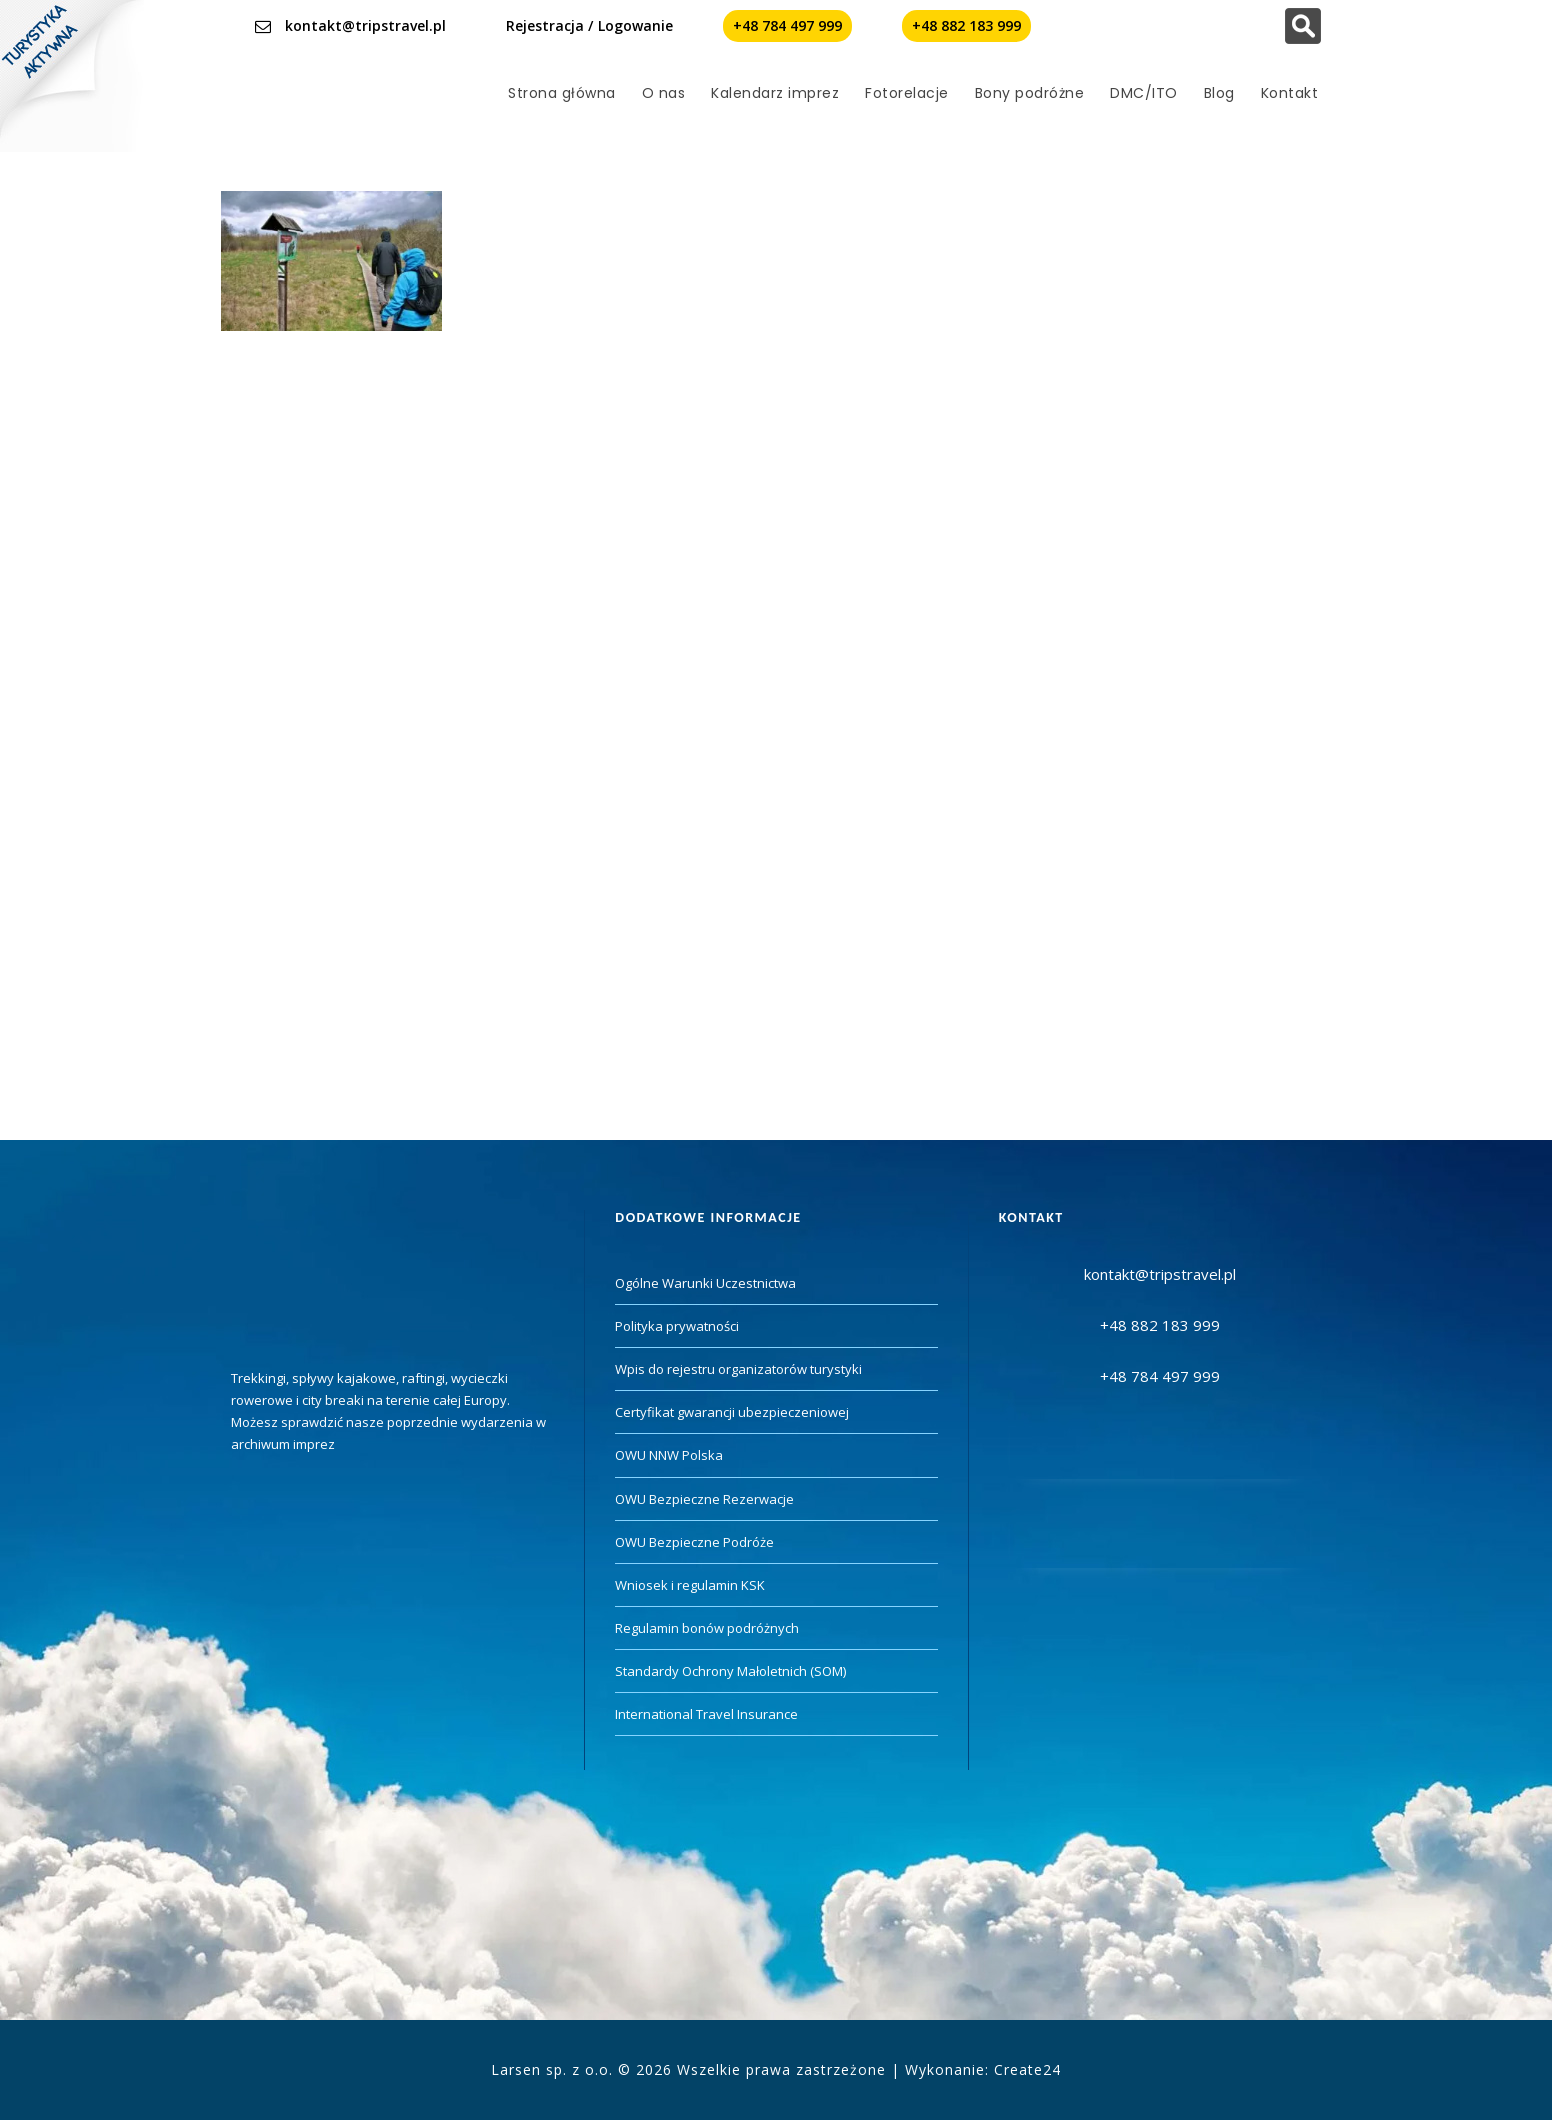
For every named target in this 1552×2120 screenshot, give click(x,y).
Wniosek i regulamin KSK (690, 1585)
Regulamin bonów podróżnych (707, 1628)
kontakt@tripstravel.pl (365, 25)
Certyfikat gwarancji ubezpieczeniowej (732, 1412)
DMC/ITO (1144, 93)
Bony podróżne (1030, 93)
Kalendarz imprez (775, 93)
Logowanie (635, 25)
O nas (664, 93)
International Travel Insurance (706, 1714)
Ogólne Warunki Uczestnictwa (705, 1283)
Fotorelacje (907, 93)
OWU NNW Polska (669, 1455)
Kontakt (1290, 93)
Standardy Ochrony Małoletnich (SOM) (730, 1671)
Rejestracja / (549, 25)
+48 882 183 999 (966, 25)
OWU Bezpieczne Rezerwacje (704, 1499)
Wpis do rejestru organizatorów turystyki (738, 1369)
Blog (1219, 93)
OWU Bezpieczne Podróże (694, 1542)
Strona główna (562, 93)
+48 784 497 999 (787, 25)
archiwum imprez (283, 1444)
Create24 (1027, 2069)
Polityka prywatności (677, 1326)
